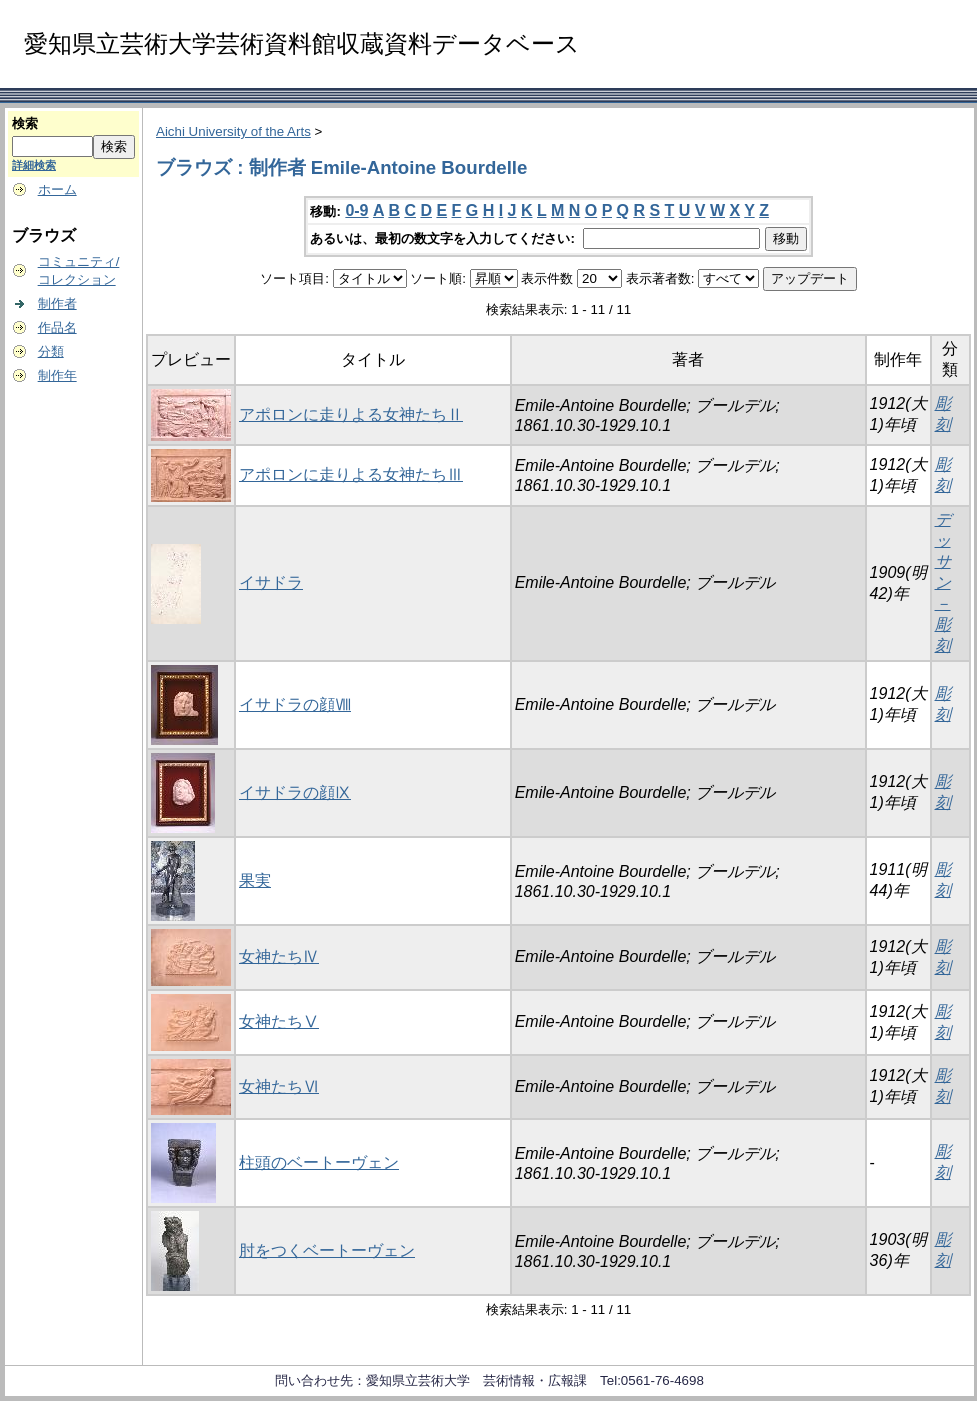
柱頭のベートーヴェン (319, 1162)
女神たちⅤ (279, 1021)
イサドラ (271, 582)
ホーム (57, 189)
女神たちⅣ (279, 956)
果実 (255, 880)
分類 (51, 351)
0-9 (356, 210)
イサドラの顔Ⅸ (295, 792)
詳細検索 (34, 165)
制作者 (57, 303)
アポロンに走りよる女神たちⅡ (351, 414)
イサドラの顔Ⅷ (295, 704)
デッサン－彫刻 (943, 582)
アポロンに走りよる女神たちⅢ (351, 474)
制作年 (57, 375)
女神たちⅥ (279, 1086)
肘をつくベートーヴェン (327, 1250)
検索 (25, 123)
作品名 (57, 327)
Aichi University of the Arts (233, 131)
